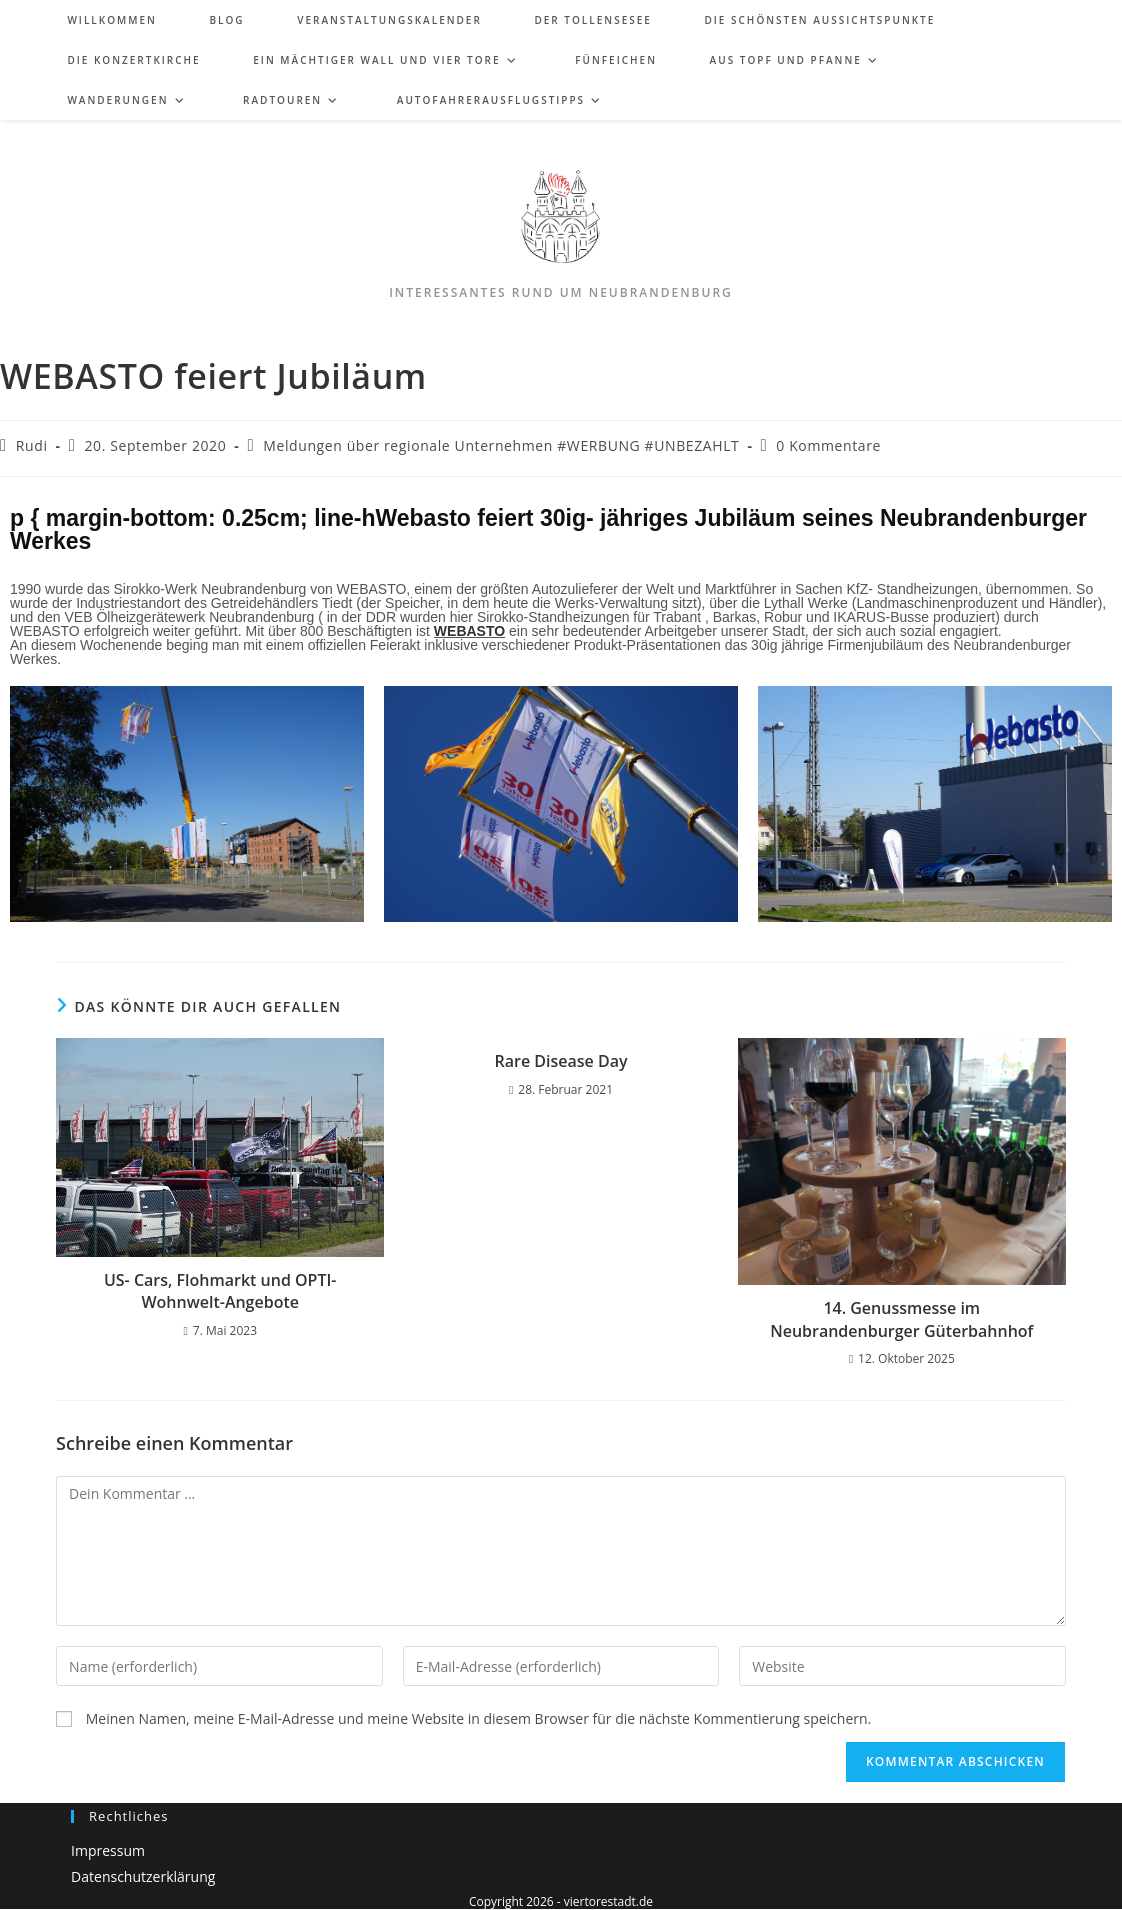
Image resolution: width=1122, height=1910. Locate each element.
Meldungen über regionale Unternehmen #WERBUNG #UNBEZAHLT (501, 445)
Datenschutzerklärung (143, 1876)
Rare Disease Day (560, 1061)
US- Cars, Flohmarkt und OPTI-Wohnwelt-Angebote (220, 1291)
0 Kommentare (828, 445)
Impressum (108, 1850)
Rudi (32, 445)
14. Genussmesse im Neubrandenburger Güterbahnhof (901, 1319)
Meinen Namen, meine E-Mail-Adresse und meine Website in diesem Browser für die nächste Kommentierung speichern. (479, 1719)
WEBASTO (469, 631)
